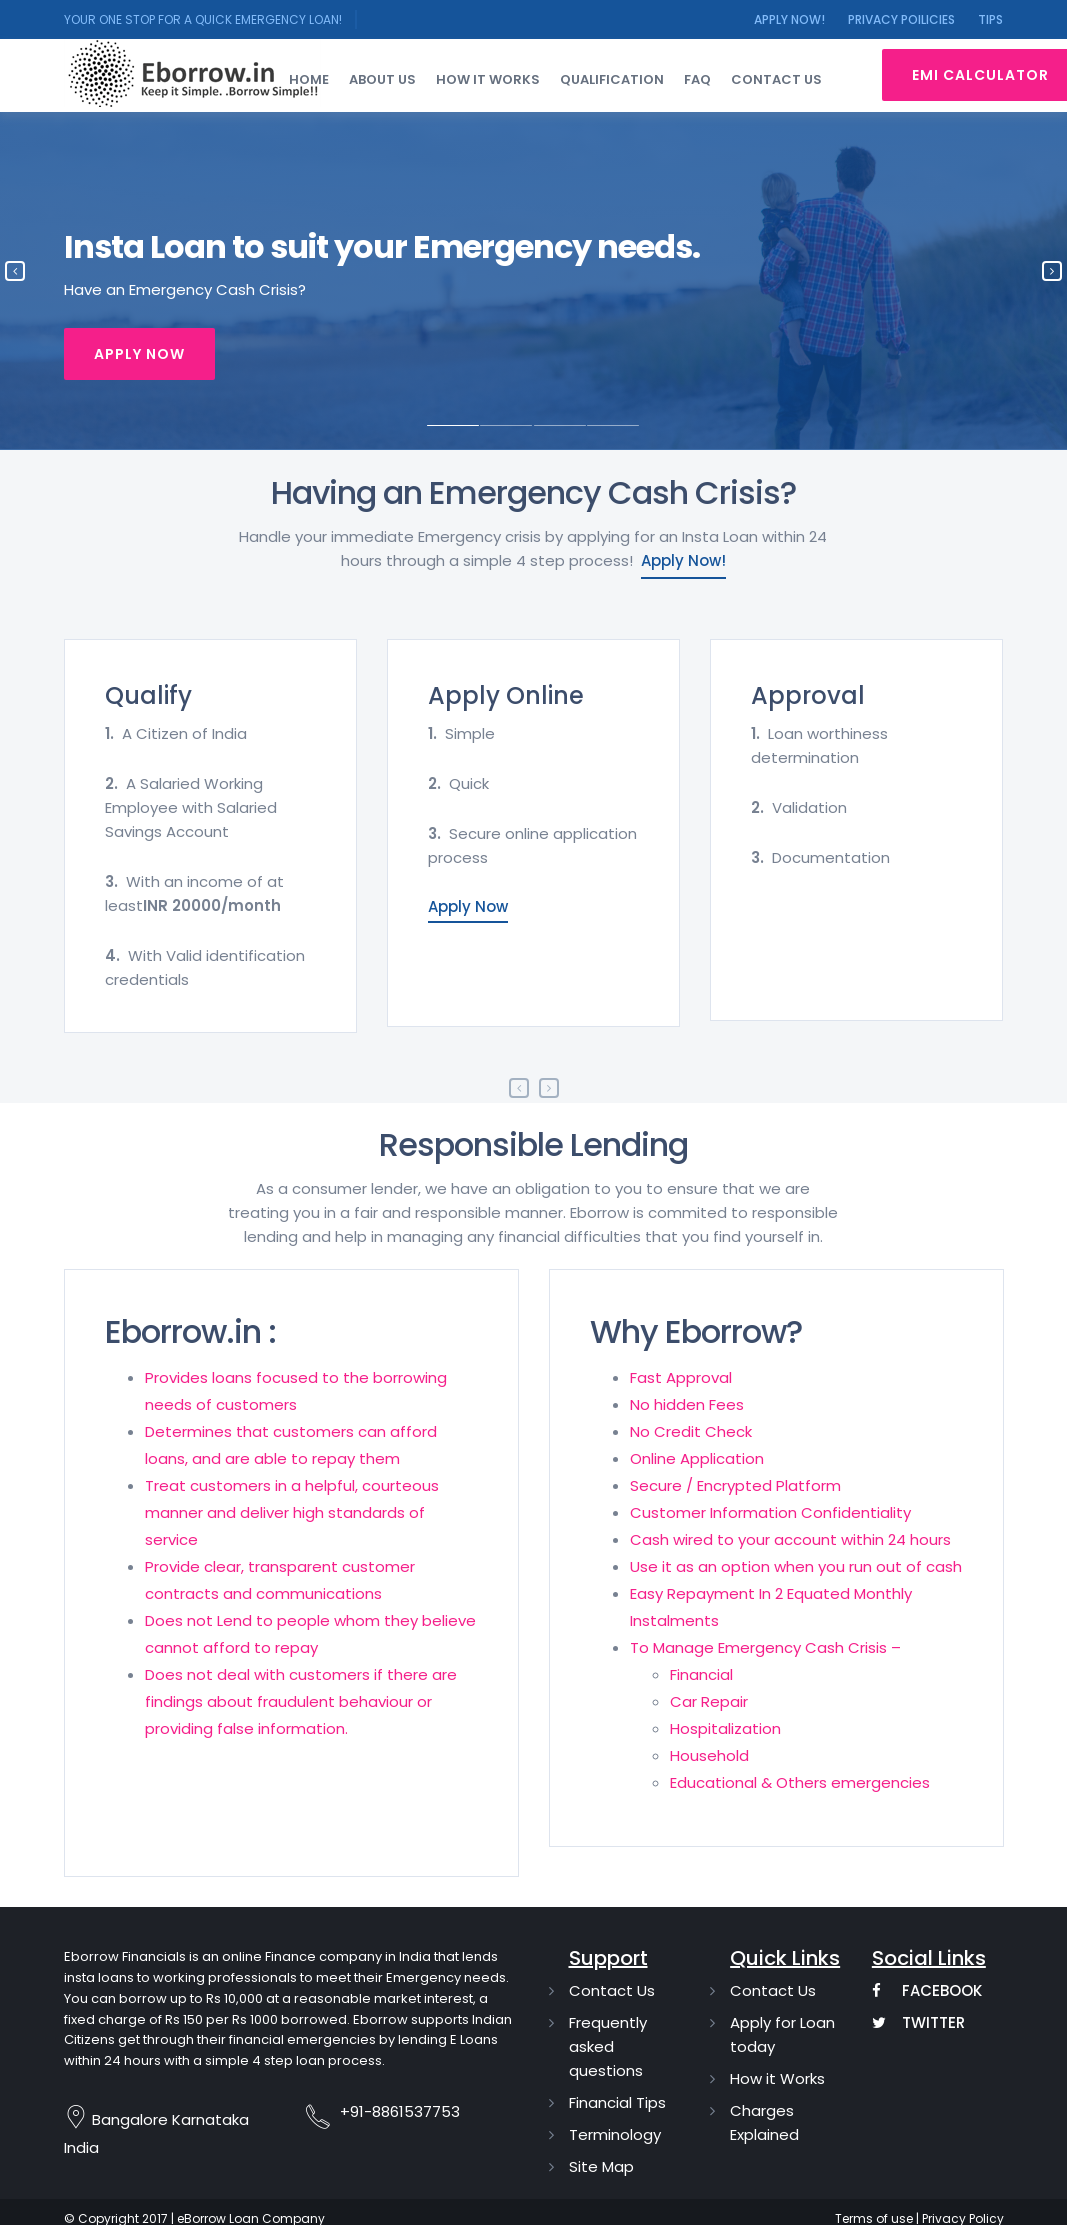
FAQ (697, 79)
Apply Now (139, 354)
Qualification (612, 79)
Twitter (918, 2022)
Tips (990, 19)
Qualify (148, 695)
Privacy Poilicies (901, 19)
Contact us (776, 79)
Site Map (601, 2166)
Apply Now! (789, 19)
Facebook (927, 1990)
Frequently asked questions (608, 2046)
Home (309, 79)
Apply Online (506, 695)
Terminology (615, 2134)
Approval (808, 695)
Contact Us (612, 1990)
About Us (382, 79)
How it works (488, 79)
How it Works (777, 2078)
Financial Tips (617, 2102)
